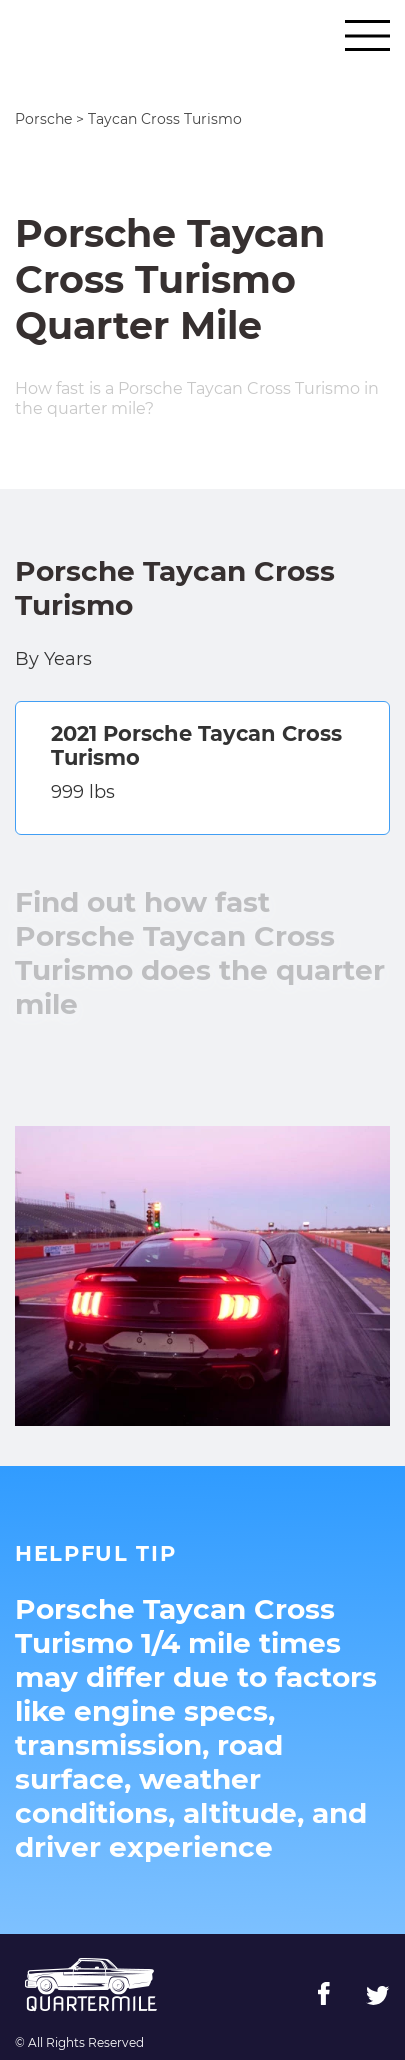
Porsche (43, 119)
